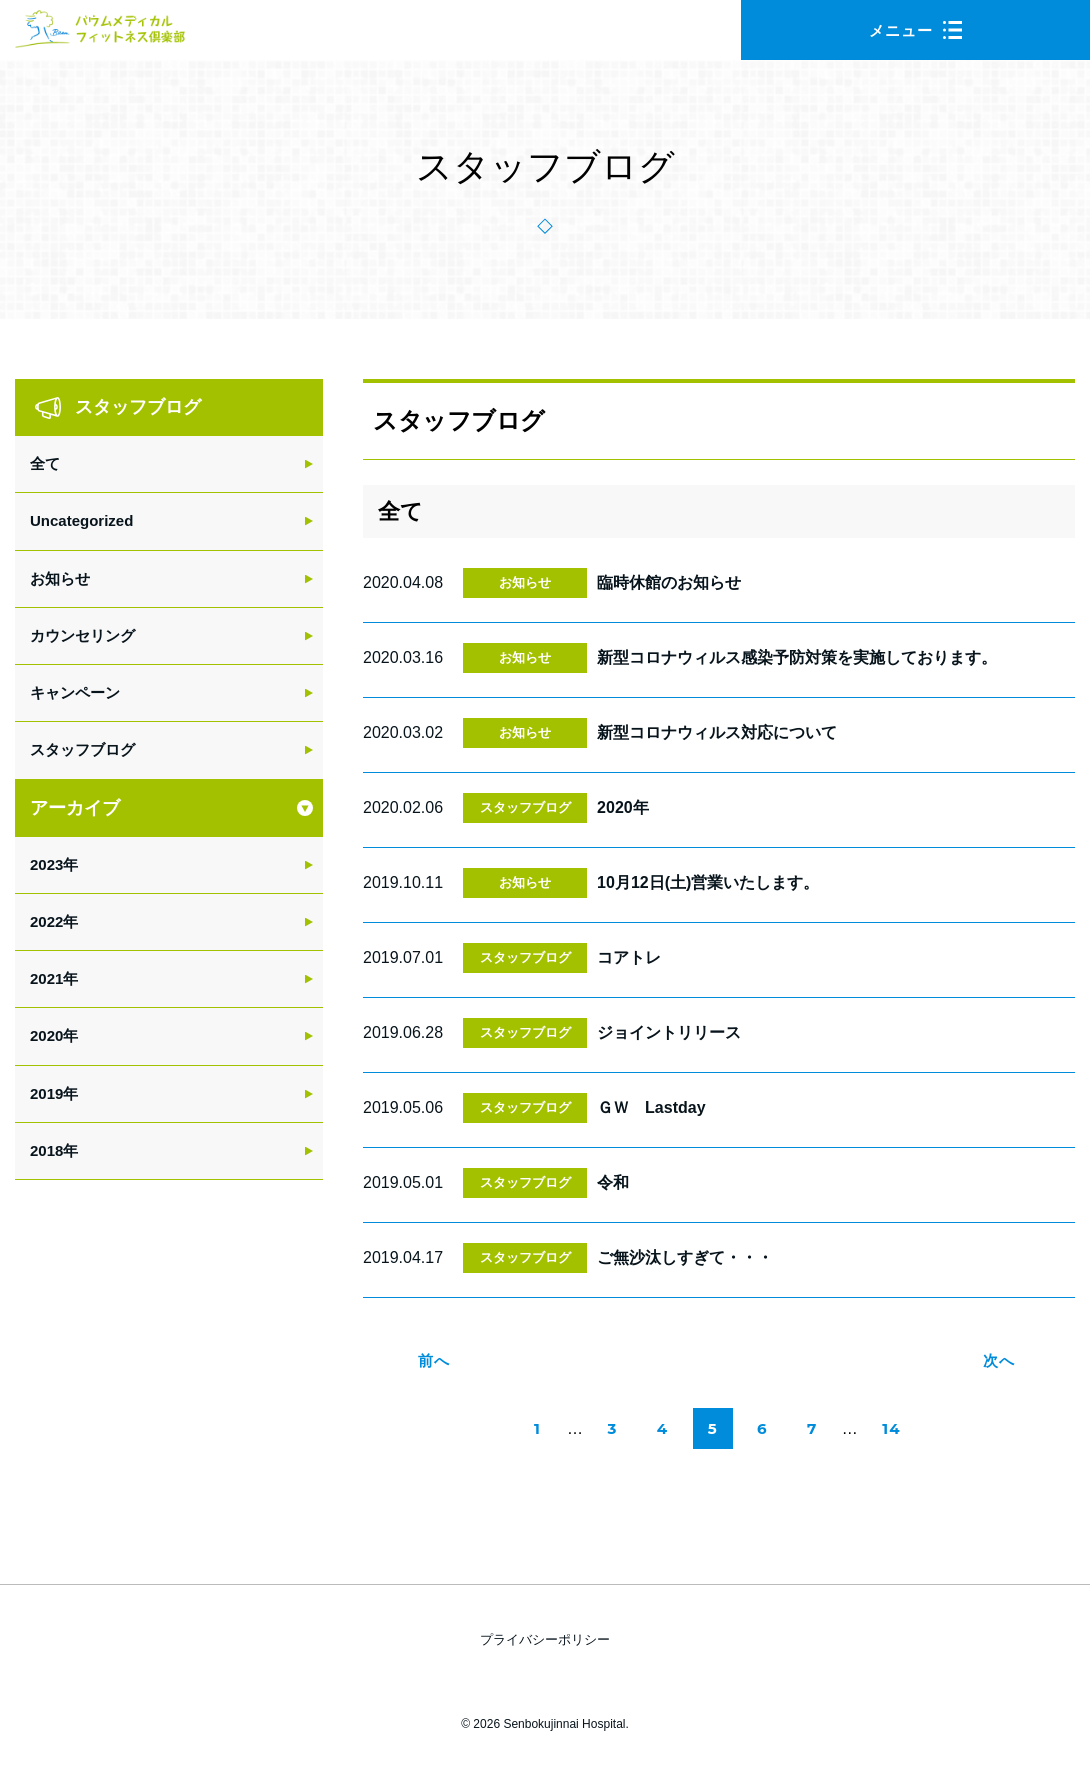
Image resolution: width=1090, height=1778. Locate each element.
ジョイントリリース (669, 1032)
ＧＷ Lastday (651, 1107)
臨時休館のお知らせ (669, 582)
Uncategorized (81, 520)
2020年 (623, 807)
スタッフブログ (525, 807)
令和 (613, 1182)
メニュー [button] (915, 30)
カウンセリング (82, 635)
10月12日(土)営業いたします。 (708, 882)
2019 (46, 1093)
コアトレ (629, 957)
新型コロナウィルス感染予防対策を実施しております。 (797, 657)
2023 (46, 864)
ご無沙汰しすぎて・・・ (685, 1257)
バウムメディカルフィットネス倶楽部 (100, 35)
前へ (434, 1360)
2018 (46, 1150)
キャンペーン (75, 692)
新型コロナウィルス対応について (717, 732)
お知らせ (525, 582)
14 (894, 1434)
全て (45, 463)
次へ (999, 1360)
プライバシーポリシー (545, 1639)
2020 (46, 1035)
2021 (46, 978)
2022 (46, 921)
